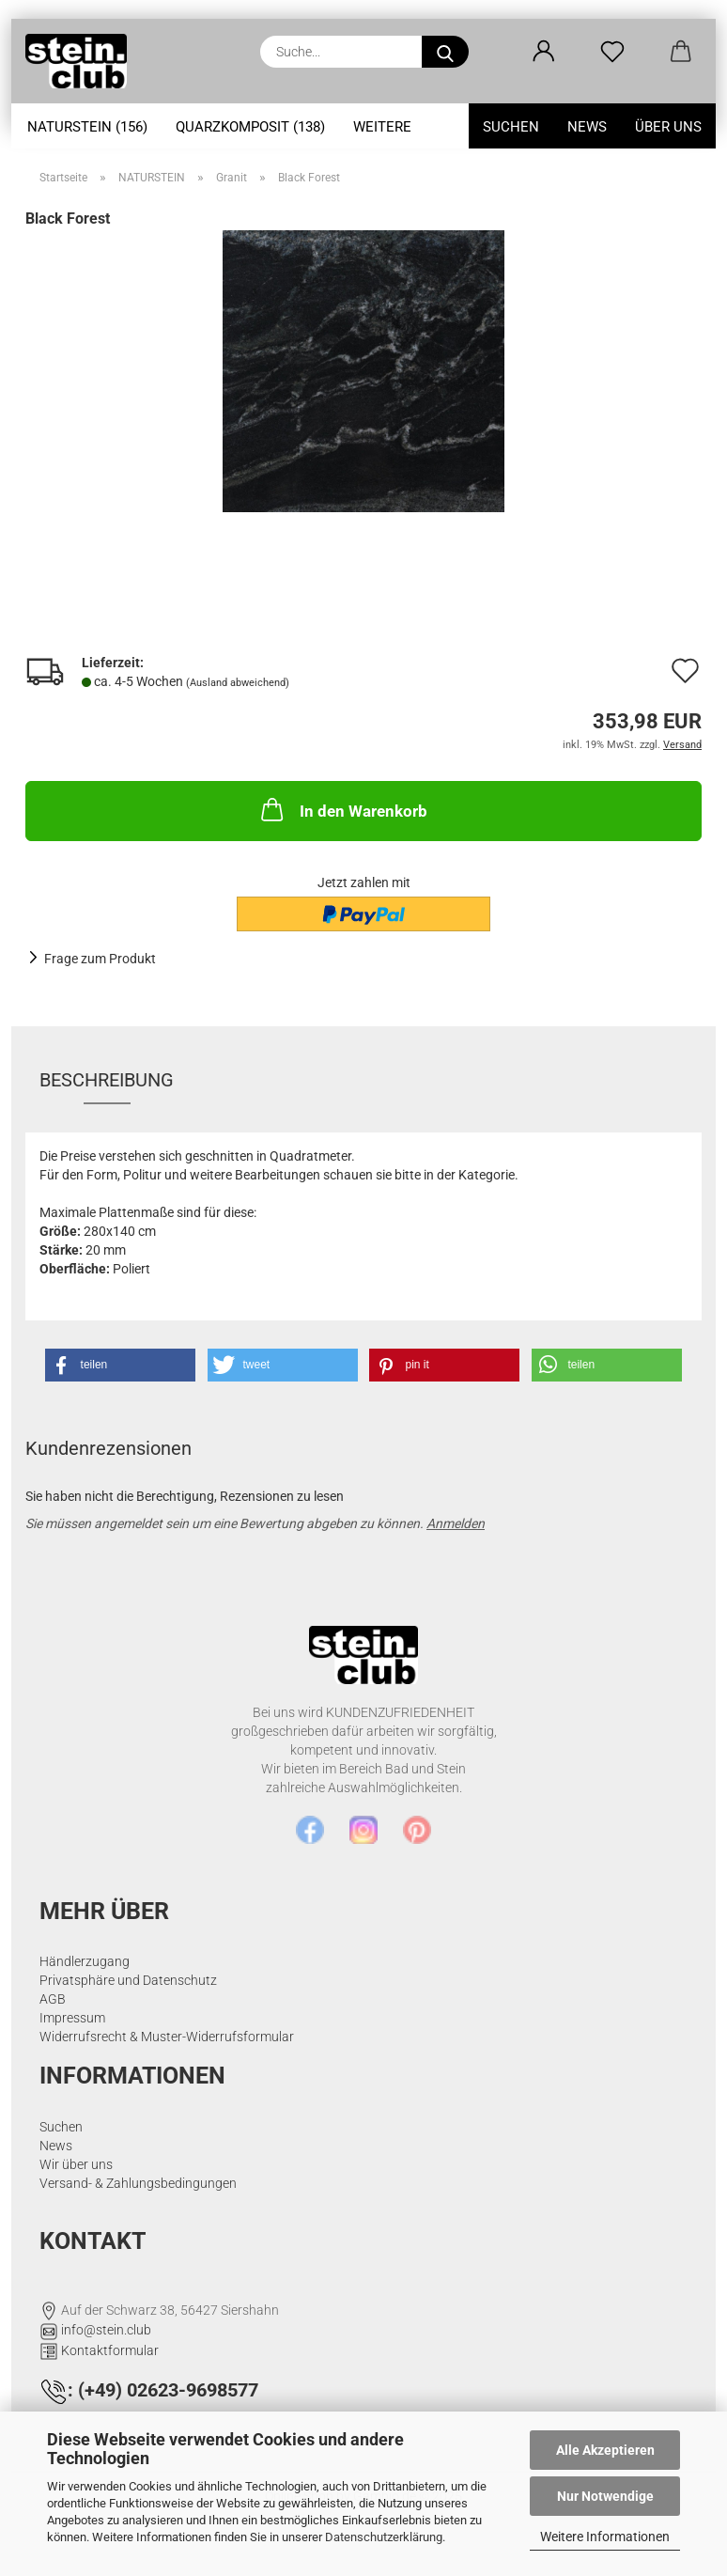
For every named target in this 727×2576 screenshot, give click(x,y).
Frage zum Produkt (100, 958)
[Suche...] (445, 52)
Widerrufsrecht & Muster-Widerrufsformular (166, 2036)
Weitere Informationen (605, 2536)
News (587, 126)
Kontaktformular (110, 2350)
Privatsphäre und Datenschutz (128, 1980)
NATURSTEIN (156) (87, 126)
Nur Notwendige (605, 2496)
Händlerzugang (84, 1961)
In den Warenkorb (342, 809)
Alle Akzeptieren (605, 2450)
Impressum (72, 2017)
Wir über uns (76, 2164)
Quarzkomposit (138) (250, 126)
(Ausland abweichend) (237, 683)
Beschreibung (106, 1080)
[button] (543, 52)
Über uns (668, 126)
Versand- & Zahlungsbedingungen (138, 2183)
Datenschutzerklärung (383, 2537)
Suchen (511, 126)
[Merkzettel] (612, 52)
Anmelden (455, 1523)
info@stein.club (106, 2329)
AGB (52, 1998)
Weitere (382, 126)
